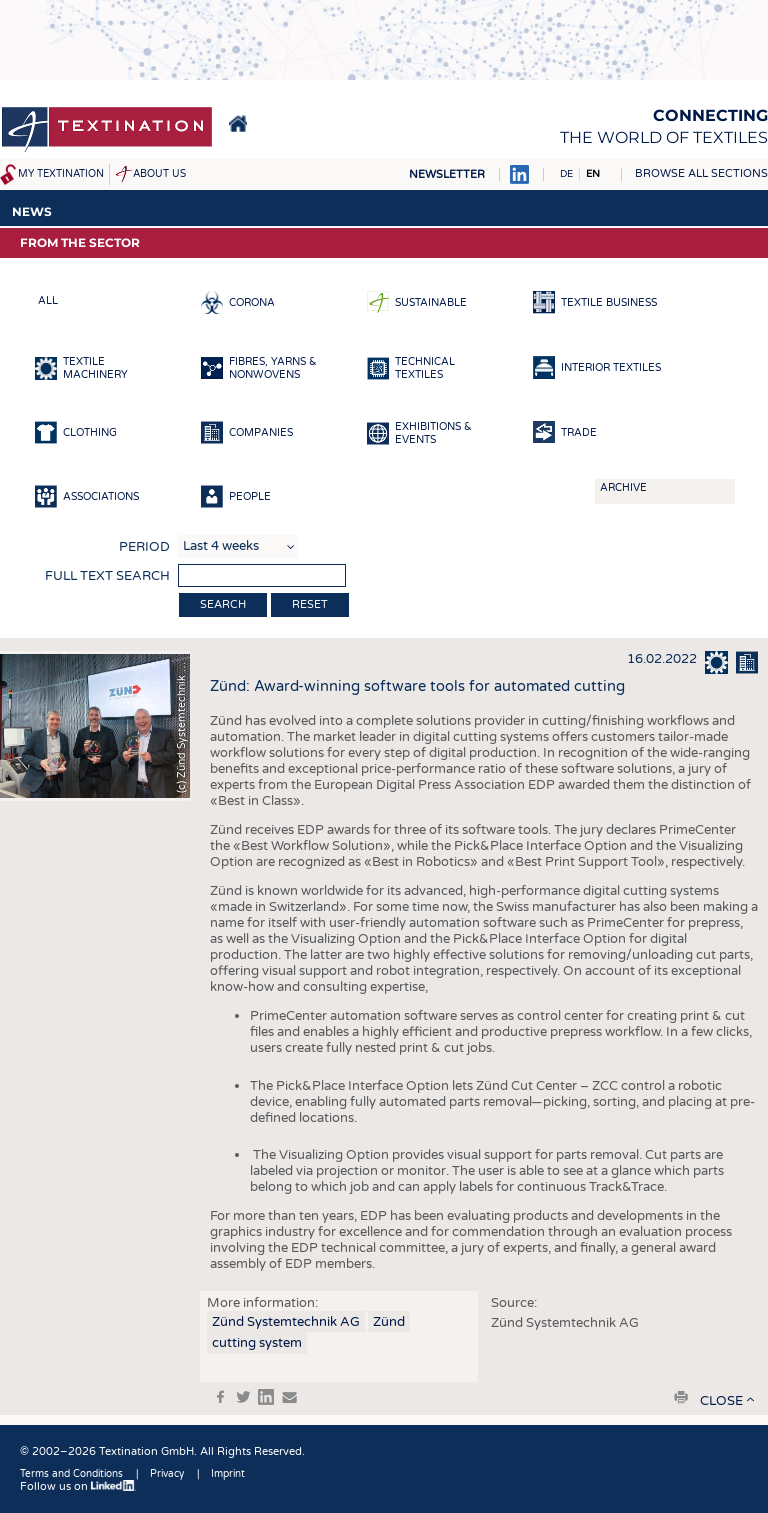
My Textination (61, 174)
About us (159, 174)
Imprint (228, 1474)
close (721, 1401)
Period (144, 547)
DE (566, 174)
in (266, 1397)
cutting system (257, 1343)
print (681, 1397)
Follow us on (78, 1486)
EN (593, 174)
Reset (310, 604)
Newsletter (447, 174)
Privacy (167, 1474)
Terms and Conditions (71, 1474)
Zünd (389, 1322)
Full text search (107, 576)
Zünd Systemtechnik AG (286, 1322)
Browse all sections (701, 173)
